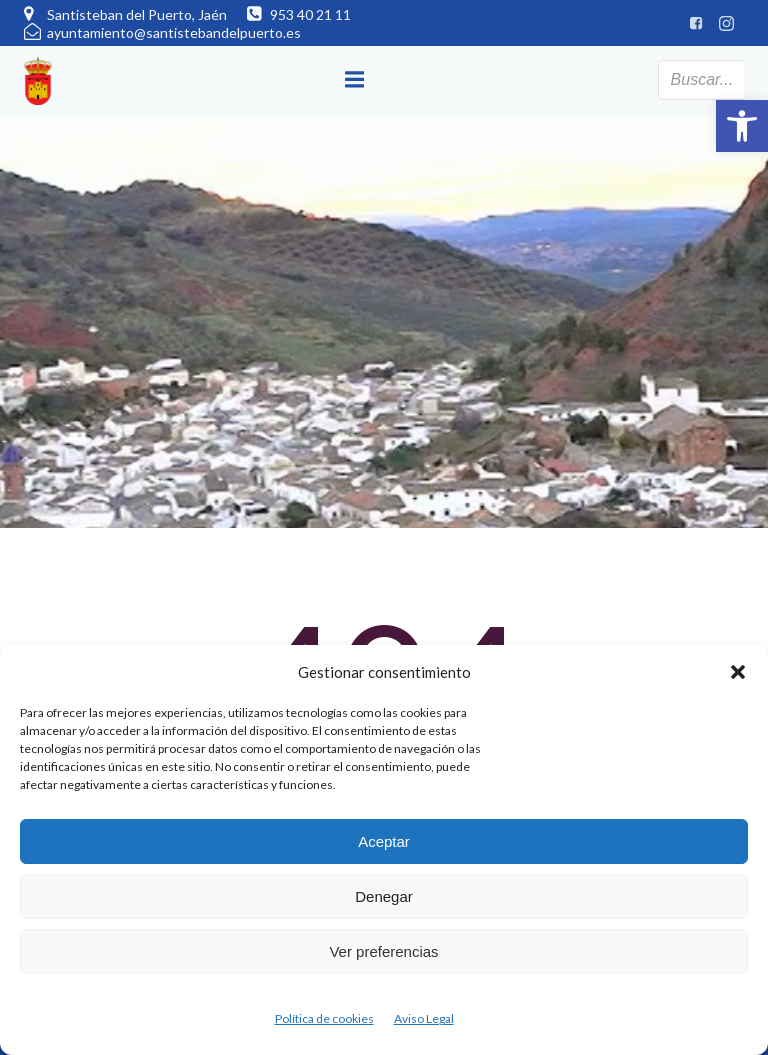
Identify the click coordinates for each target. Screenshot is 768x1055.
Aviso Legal (424, 1018)
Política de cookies (324, 1018)
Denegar (384, 896)
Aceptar (384, 841)
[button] (742, 126)
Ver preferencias (383, 951)
